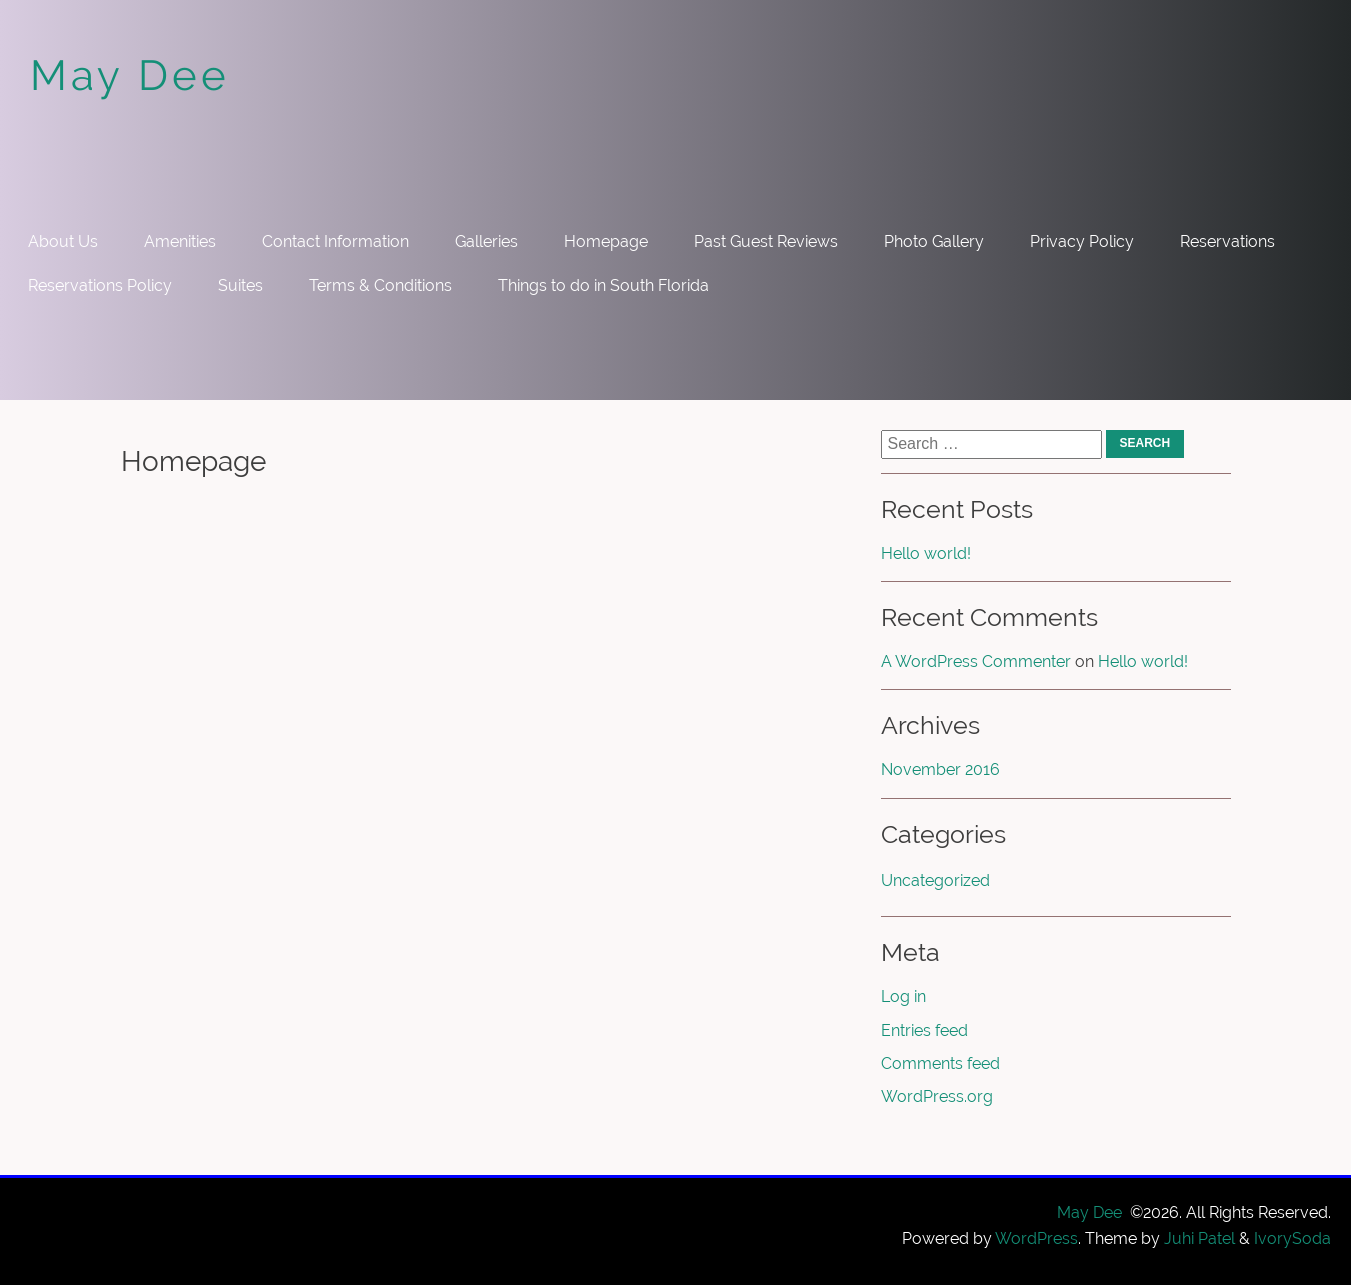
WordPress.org (937, 1096)
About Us (63, 241)
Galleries (486, 241)
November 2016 (940, 769)
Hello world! (926, 553)
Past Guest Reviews (766, 241)
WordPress (1036, 1238)
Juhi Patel (1199, 1238)
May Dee (130, 75)
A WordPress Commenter (976, 661)
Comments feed (940, 1063)
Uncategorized (935, 880)
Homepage (606, 241)
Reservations (1227, 241)
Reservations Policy (100, 285)
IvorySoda (1292, 1238)
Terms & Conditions (380, 285)
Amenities (180, 241)
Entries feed (924, 1030)
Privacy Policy (1082, 241)
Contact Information (335, 241)
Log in (903, 996)
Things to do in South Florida (603, 285)
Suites (240, 285)
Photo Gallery (934, 241)
